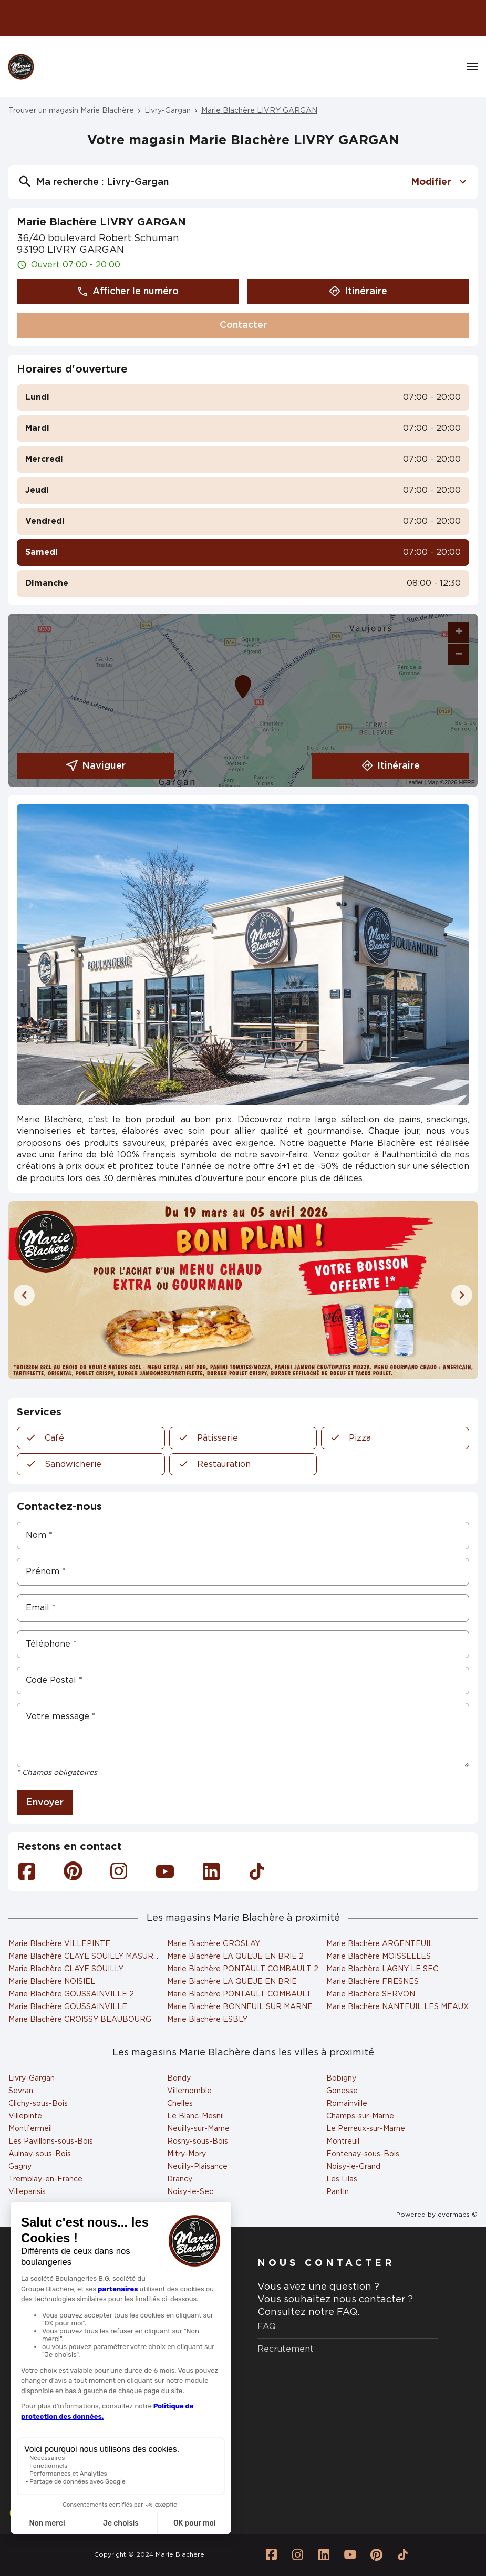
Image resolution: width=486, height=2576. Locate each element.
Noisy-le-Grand (353, 2166)
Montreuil (342, 2141)
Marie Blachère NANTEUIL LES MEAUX (397, 2007)
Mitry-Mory (186, 2154)
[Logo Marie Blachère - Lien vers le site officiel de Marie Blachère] (21, 67)
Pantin (337, 2192)
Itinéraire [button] (358, 291)
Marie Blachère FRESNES (372, 1981)
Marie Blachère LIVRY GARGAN (259, 111)
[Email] (243, 1608)
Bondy (179, 2078)
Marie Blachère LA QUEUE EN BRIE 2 (235, 1956)
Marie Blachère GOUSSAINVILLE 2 (71, 1994)
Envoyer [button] (45, 1802)
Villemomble (189, 2091)
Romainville (346, 2103)
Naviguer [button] (96, 766)
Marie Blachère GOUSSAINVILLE (67, 2007)
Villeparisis (27, 2192)
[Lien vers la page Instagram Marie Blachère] (298, 2555)
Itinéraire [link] (390, 766)
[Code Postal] (243, 1680)
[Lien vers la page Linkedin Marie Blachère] (324, 2555)
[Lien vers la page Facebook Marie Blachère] (271, 2555)
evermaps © (458, 2214)
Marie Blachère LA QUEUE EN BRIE (232, 1981)
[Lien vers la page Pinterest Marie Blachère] (377, 2555)
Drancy (179, 2179)
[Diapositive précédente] (24, 1295)
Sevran (20, 2091)
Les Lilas (341, 2179)
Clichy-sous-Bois (38, 2103)
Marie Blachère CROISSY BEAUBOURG (79, 2019)
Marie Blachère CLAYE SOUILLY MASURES (85, 1956)
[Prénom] (243, 1572)
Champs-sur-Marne (360, 2116)
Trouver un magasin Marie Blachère (71, 111)
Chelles (180, 2103)
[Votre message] (243, 1735)
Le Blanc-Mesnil (195, 2116)
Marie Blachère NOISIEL (51, 1981)
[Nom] (243, 1535)
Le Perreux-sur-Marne (365, 2129)
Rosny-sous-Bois (197, 2141)
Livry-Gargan (167, 111)
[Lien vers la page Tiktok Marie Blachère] (403, 2555)
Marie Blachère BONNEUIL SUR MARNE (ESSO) (254, 2007)
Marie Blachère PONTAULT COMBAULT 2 (242, 1969)
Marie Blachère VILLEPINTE (59, 1944)
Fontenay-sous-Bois (362, 2154)
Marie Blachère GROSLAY (213, 1944)
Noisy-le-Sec (190, 2192)
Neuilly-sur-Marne (198, 2129)
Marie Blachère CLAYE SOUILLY (65, 1969)
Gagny (20, 2166)
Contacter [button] (243, 325)
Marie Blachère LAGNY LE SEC (382, 1969)
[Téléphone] (243, 1644)
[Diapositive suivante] (461, 1295)
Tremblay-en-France (45, 2179)
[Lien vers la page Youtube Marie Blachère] (350, 2555)
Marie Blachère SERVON (370, 1994)
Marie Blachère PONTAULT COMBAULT (239, 1994)
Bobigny (341, 2078)
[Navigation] (472, 66)
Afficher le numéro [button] (128, 291)
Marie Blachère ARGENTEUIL (379, 1944)
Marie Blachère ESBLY (207, 2019)
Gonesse (342, 2091)
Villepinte (25, 2116)
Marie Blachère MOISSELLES (378, 1956)
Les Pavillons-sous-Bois (50, 2141)
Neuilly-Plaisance (197, 2166)
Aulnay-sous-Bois (39, 2154)
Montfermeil (30, 2129)
